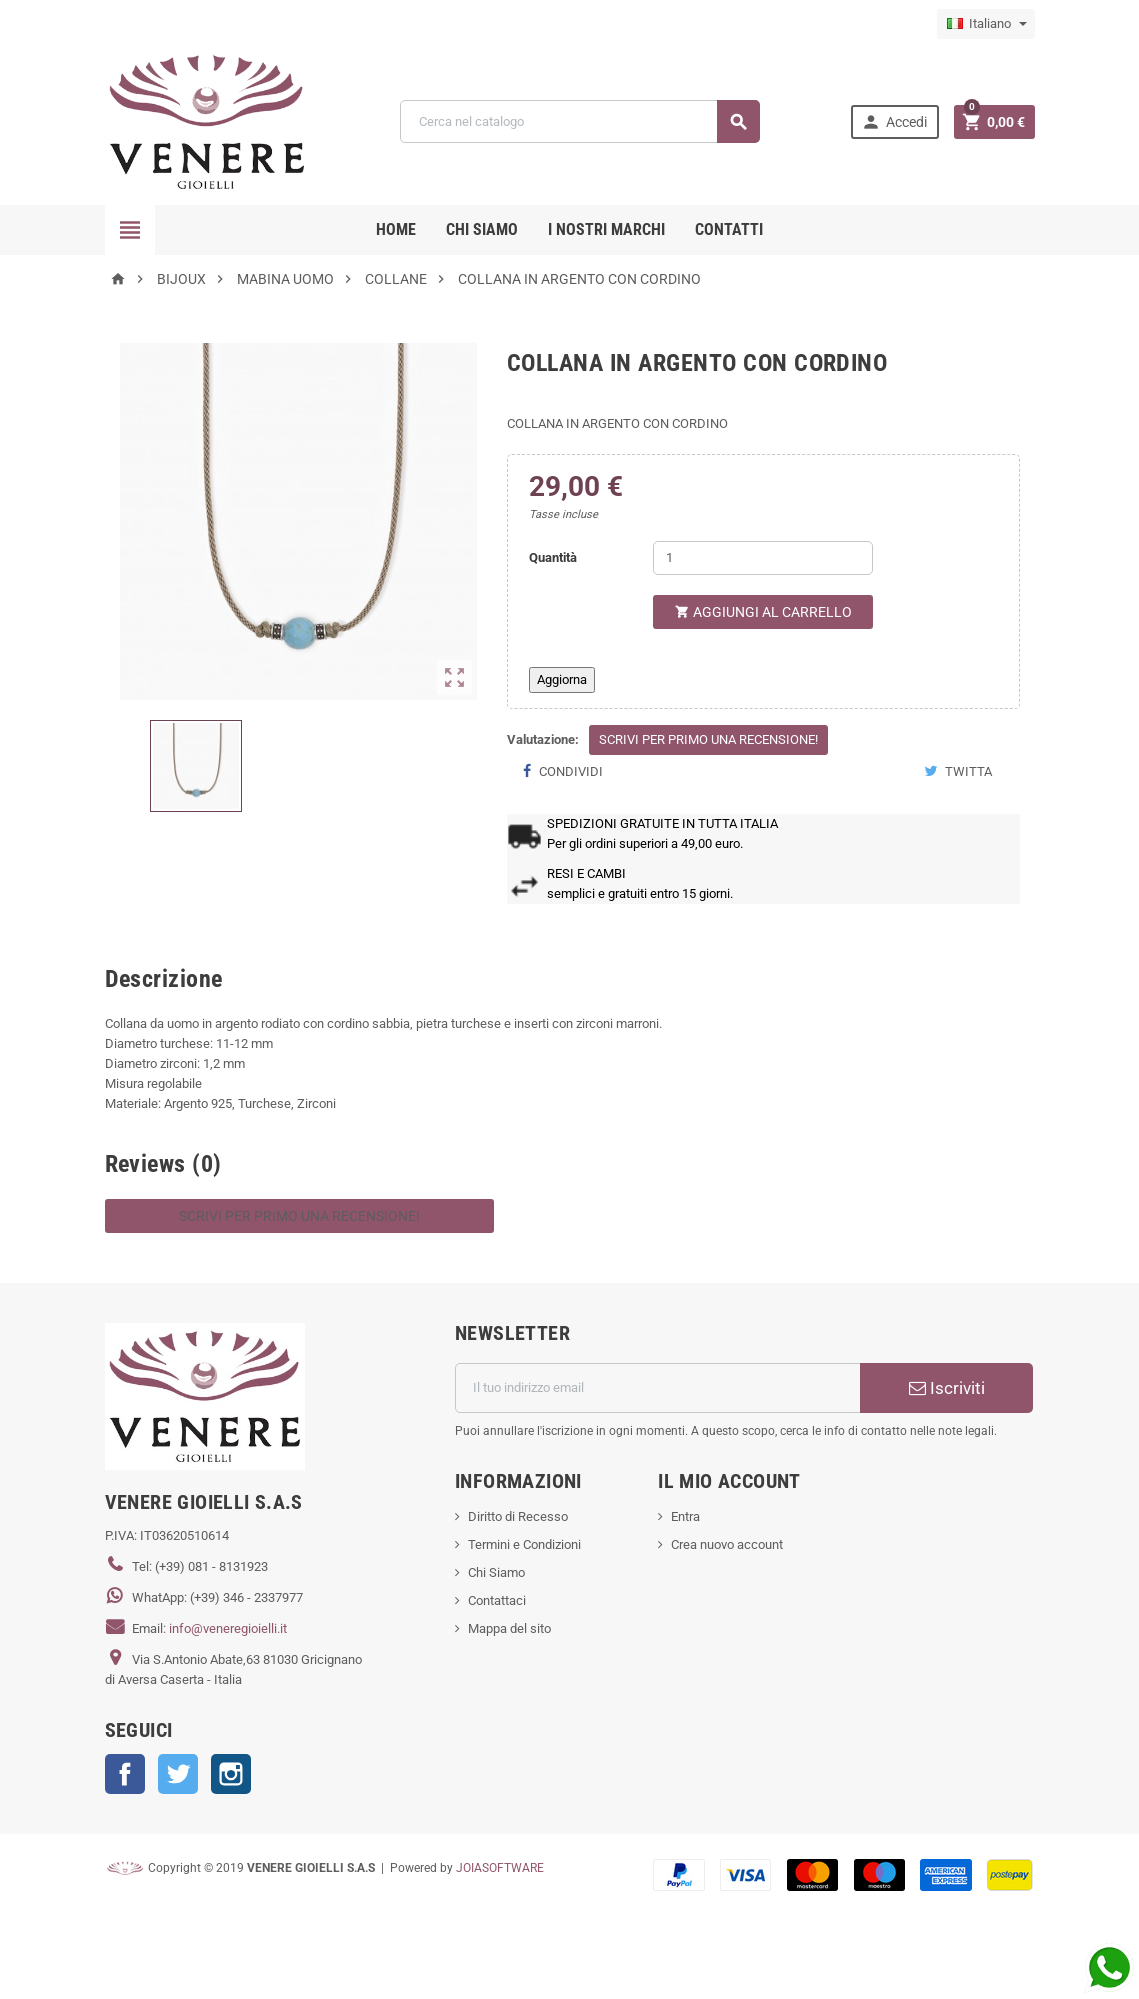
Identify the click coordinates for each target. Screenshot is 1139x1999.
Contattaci (497, 1600)
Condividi (562, 771)
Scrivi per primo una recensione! (708, 739)
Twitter (178, 1774)
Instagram (231, 1774)
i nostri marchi (606, 229)
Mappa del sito (509, 1628)
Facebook (125, 1774)
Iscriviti (947, 1388)
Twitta (958, 771)
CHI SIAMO (482, 229)
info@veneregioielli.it (228, 1628)
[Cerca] (579, 121)
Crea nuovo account (727, 1544)
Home (396, 229)
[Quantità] (763, 558)
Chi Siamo (496, 1572)
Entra (685, 1516)
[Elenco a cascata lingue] (986, 24)
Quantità (553, 557)
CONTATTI (729, 229)
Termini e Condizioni (524, 1544)
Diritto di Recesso (518, 1516)
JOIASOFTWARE (500, 1868)
